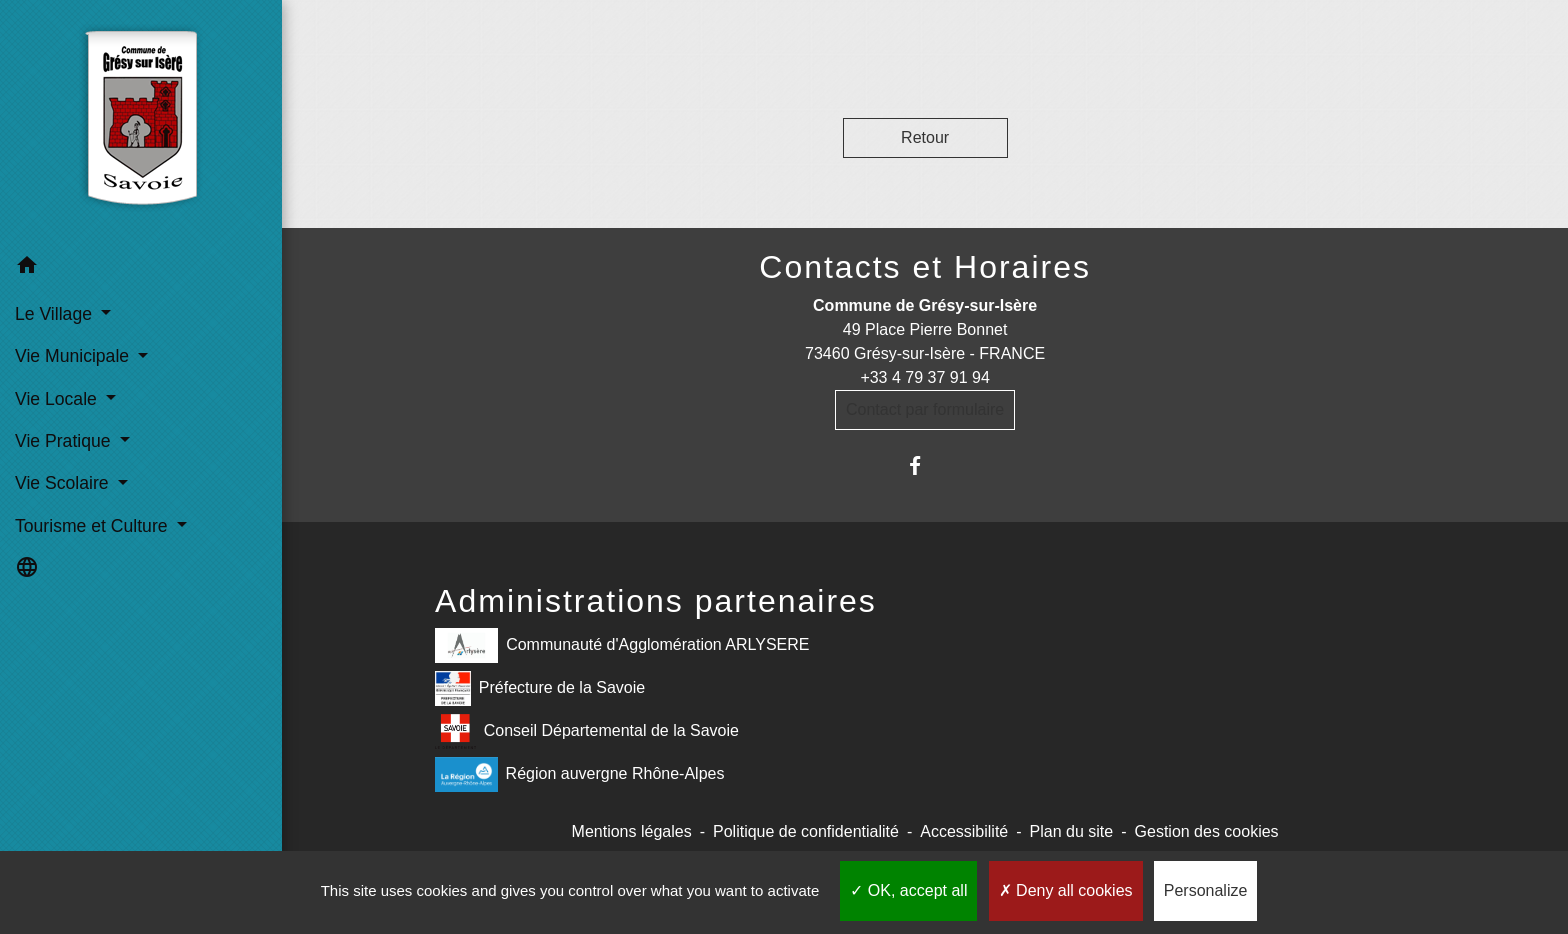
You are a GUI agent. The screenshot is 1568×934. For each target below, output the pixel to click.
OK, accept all (908, 890)
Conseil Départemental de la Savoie (587, 731)
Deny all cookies (1066, 890)
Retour (925, 137)
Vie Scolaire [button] (64, 483)
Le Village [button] (56, 314)
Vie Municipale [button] (74, 356)
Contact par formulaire (925, 409)
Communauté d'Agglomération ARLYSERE (622, 645)
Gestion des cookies (1207, 831)
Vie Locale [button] (58, 399)
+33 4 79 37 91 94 (924, 377)
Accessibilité (964, 831)
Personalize (1206, 890)
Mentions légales (632, 831)
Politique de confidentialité (806, 831)
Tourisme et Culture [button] (93, 526)
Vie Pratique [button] (65, 441)
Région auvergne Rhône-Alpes (579, 774)
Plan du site (1072, 831)
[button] (141, 268)
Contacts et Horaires (925, 267)
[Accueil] (141, 123)
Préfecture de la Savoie (540, 688)
